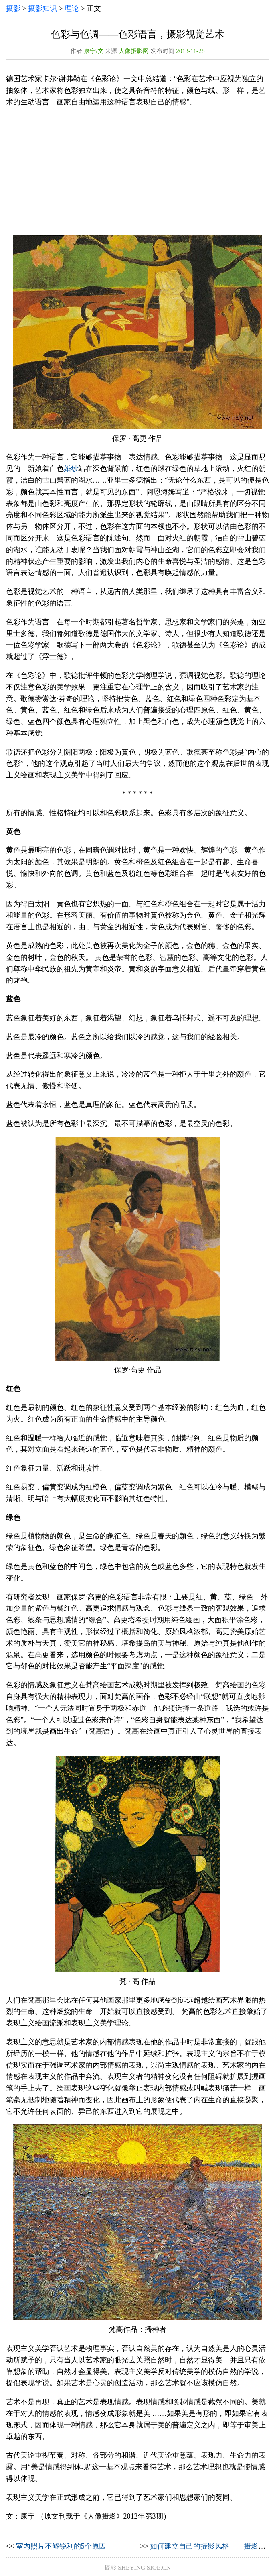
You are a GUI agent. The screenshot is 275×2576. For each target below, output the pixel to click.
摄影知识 (42, 8)
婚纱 (71, 469)
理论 (72, 8)
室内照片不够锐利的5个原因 (61, 2546)
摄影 (13, 8)
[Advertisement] (137, 171)
